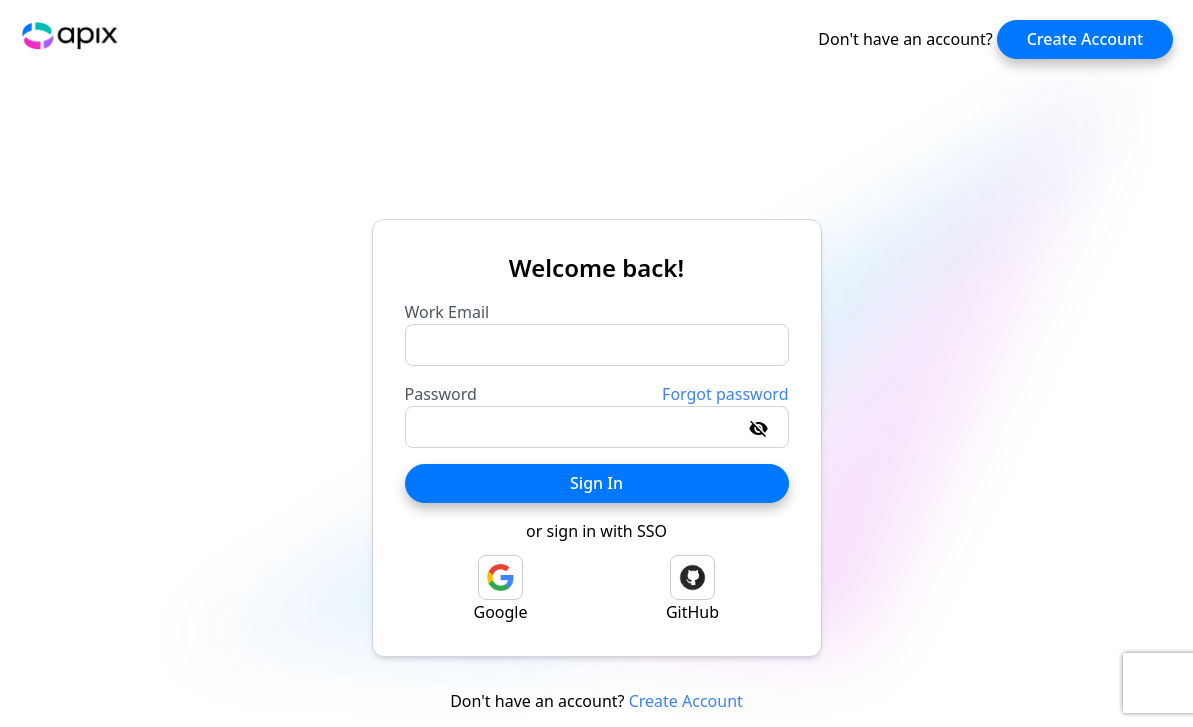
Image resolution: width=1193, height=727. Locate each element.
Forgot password (725, 394)
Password (441, 394)
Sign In (596, 483)
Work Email (447, 312)
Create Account (1085, 39)
